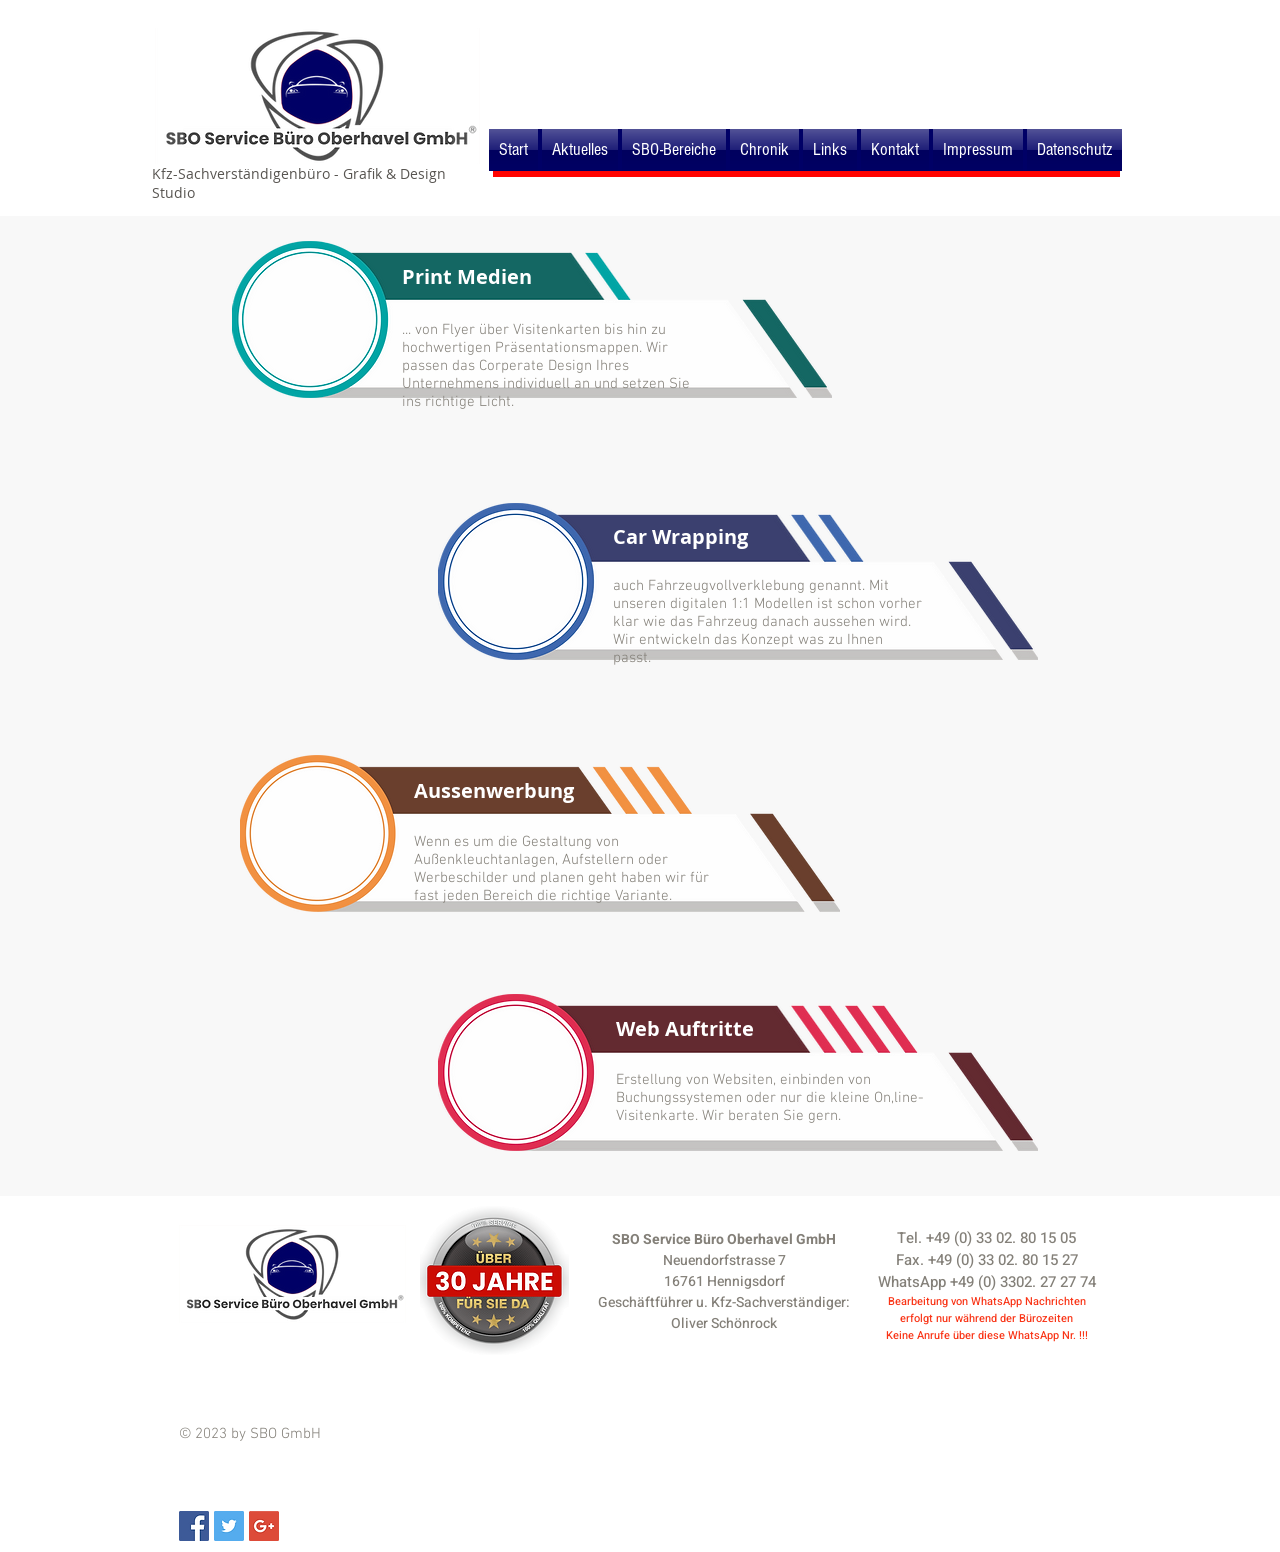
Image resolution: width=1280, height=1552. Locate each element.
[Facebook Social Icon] (194, 1526)
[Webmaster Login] (1060, 18)
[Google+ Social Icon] (264, 1526)
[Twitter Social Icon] (229, 1526)
